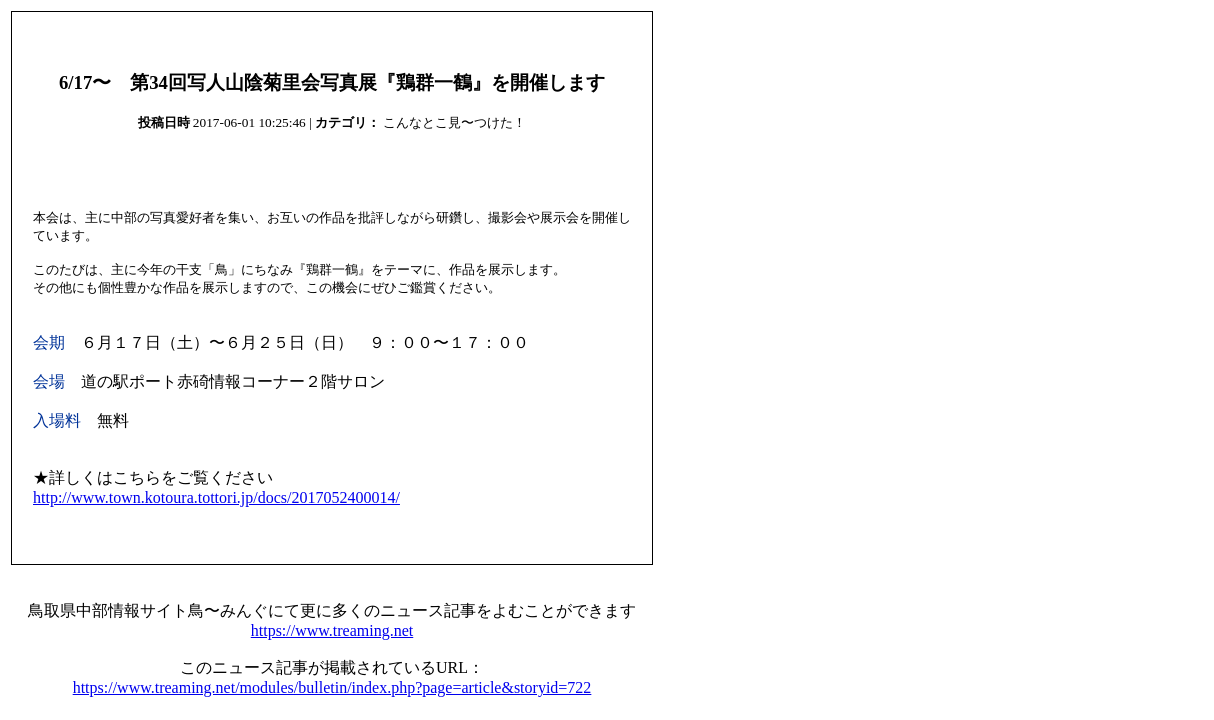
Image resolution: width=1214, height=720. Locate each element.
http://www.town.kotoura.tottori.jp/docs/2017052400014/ (216, 497)
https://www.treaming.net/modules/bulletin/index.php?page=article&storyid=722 (332, 687)
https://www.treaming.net (332, 630)
